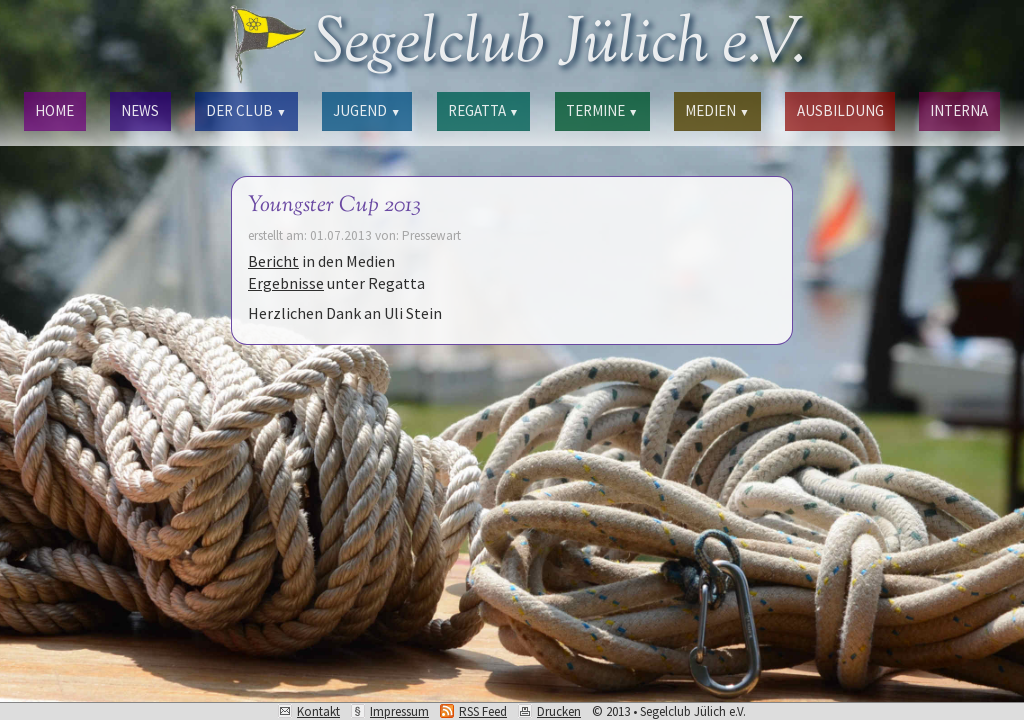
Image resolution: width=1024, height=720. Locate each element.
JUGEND (366, 110)
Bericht (273, 261)
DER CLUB (246, 110)
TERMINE (602, 110)
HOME (54, 110)
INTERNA (959, 110)
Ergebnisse (286, 283)
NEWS (140, 110)
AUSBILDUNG (840, 110)
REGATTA (483, 110)
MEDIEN (717, 110)
